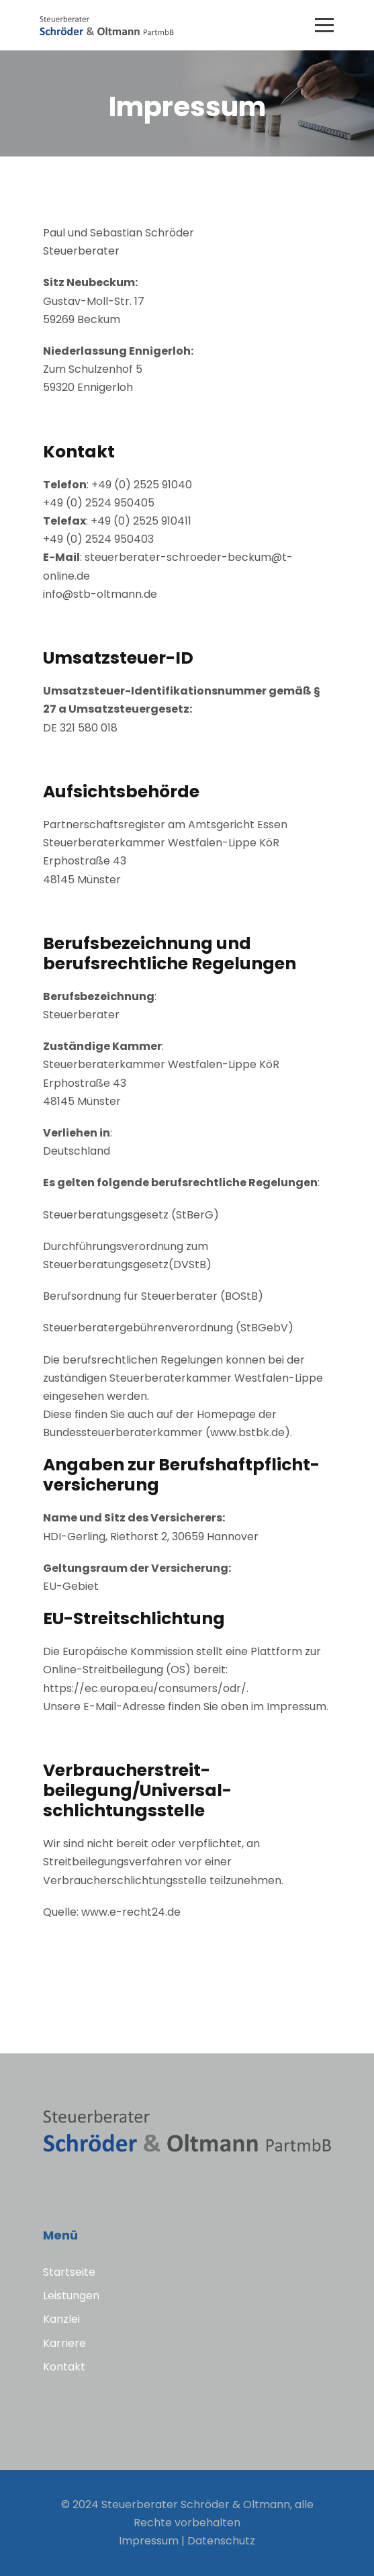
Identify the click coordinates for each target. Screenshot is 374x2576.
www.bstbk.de (247, 1432)
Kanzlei (61, 2319)
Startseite (69, 2272)
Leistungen (71, 2295)
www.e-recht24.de (131, 1912)
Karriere (64, 2343)
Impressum (149, 2540)
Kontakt (64, 2366)
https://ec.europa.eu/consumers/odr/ (144, 1688)
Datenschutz (221, 2540)
